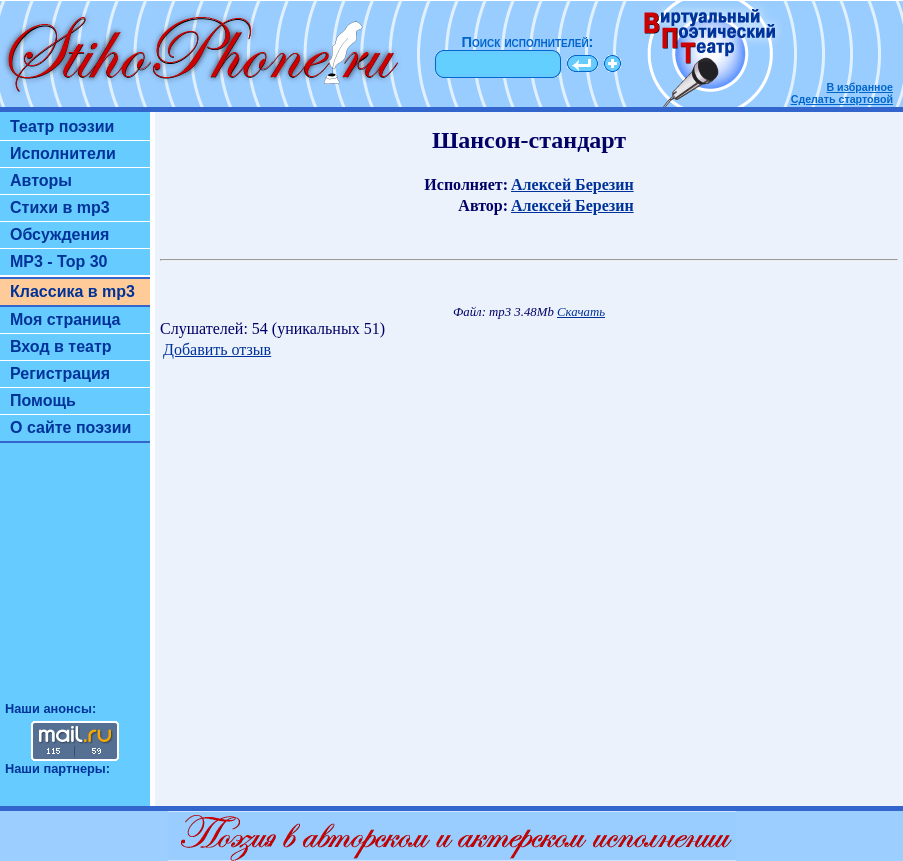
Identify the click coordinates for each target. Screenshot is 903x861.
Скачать (581, 312)
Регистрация (60, 373)
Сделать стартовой (842, 99)
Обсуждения (59, 234)
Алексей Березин (572, 184)
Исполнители (63, 153)
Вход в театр (61, 346)
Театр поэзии (62, 126)
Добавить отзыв (217, 349)
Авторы (41, 180)
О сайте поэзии (70, 427)
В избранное (859, 87)
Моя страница (65, 319)
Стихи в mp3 (60, 207)
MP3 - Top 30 (59, 261)
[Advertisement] (75, 581)
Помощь (43, 400)
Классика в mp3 (72, 291)
